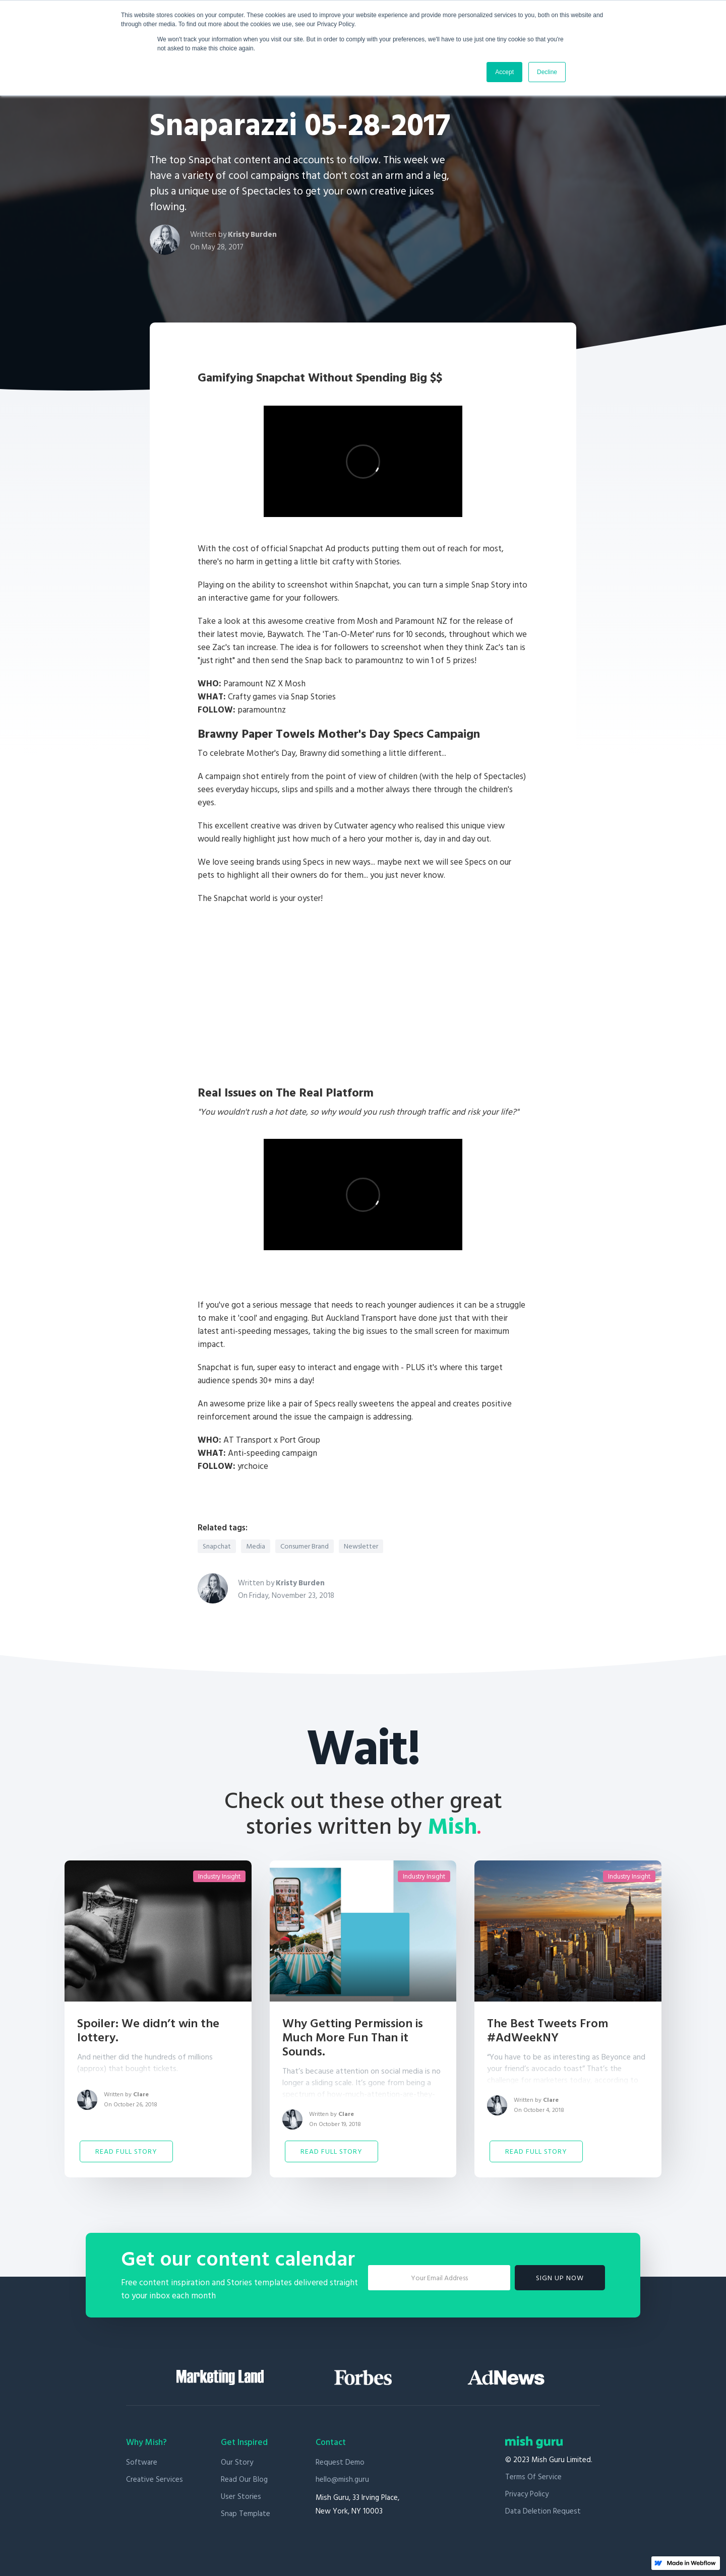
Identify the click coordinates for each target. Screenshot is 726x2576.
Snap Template (245, 2513)
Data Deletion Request (543, 2511)
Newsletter (361, 1546)
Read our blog (244, 2479)
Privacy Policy (527, 2494)
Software (141, 2462)
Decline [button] (547, 72)
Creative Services (154, 2479)
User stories (241, 2496)
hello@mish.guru (342, 2479)
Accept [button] (504, 72)
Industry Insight (219, 1876)
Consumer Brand (304, 1546)
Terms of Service (533, 2477)
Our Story (237, 2462)
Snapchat (217, 1546)
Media (255, 1546)
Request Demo (340, 2462)
